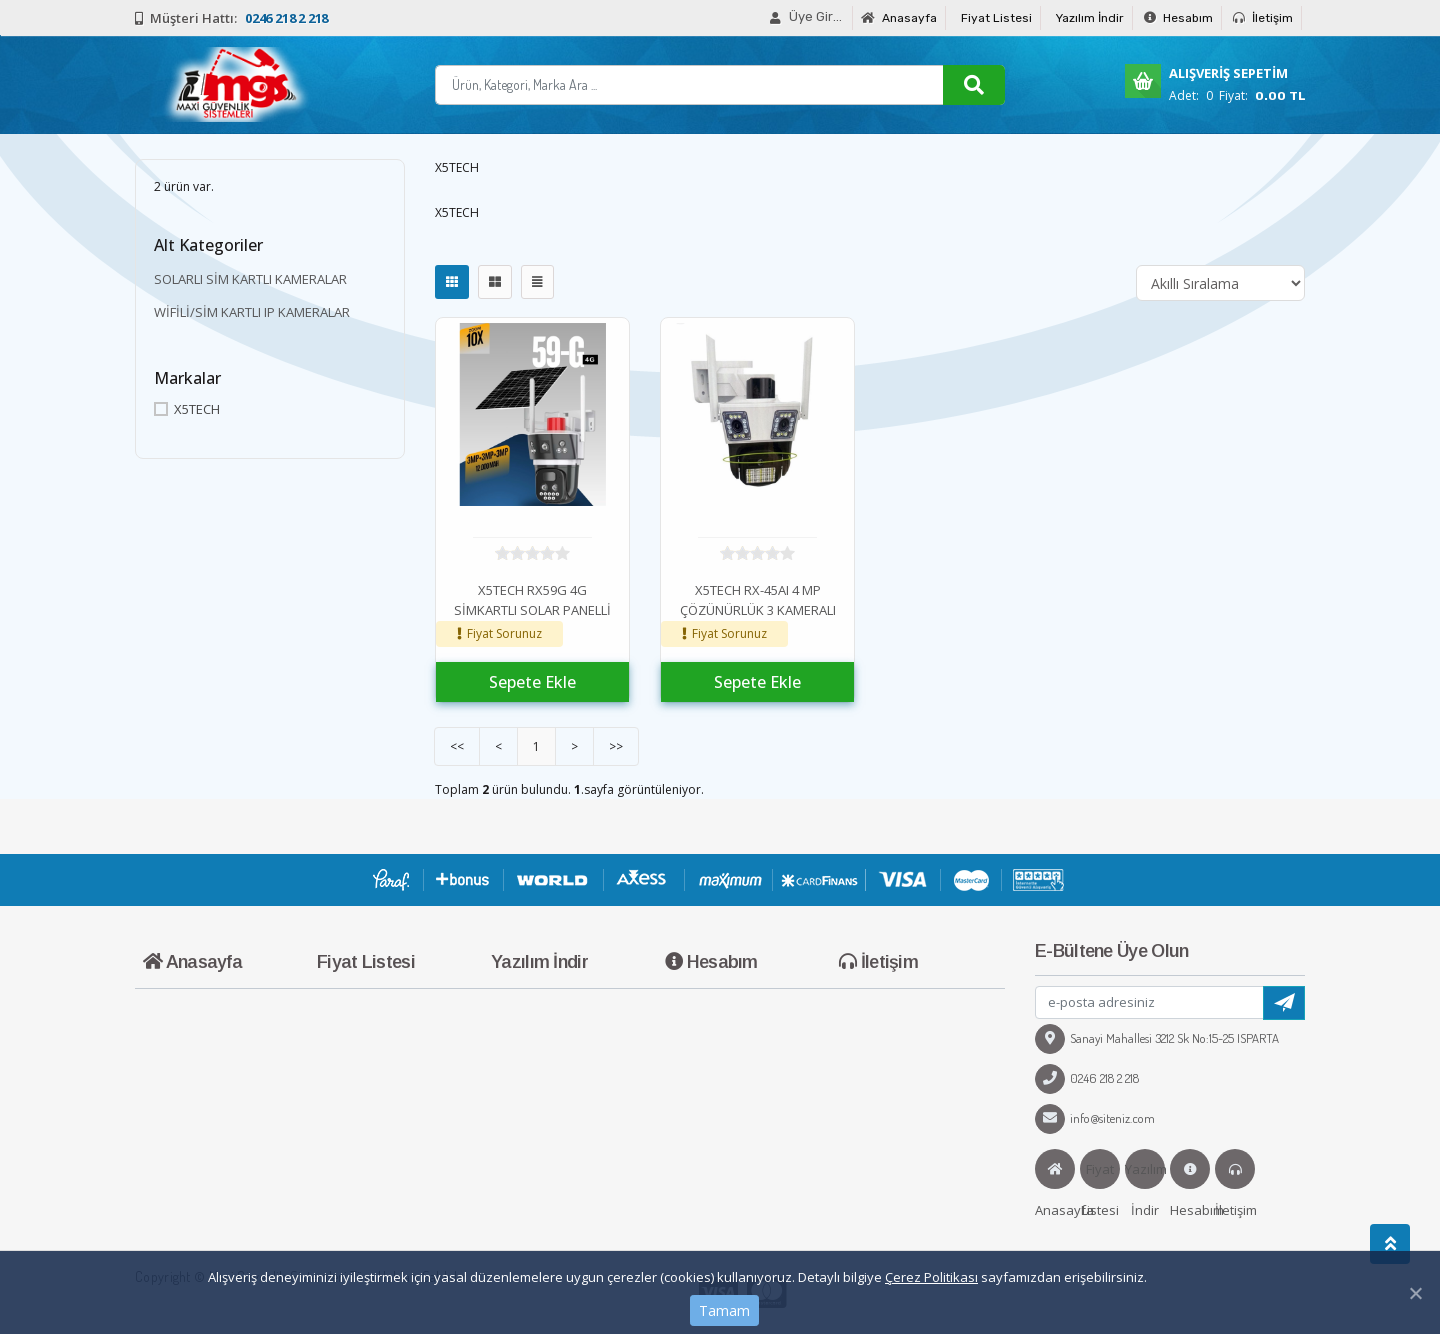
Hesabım (1178, 18)
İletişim (1263, 18)
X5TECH (187, 409)
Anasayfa (899, 18)
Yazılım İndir (1090, 18)
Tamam (724, 1310)
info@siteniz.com (1095, 1118)
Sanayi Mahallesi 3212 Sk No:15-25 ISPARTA (1157, 1038)
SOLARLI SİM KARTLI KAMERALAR (250, 279)
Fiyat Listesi (996, 18)
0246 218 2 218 (1087, 1078)
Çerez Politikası (931, 1277)
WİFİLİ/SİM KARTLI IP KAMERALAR (252, 312)
